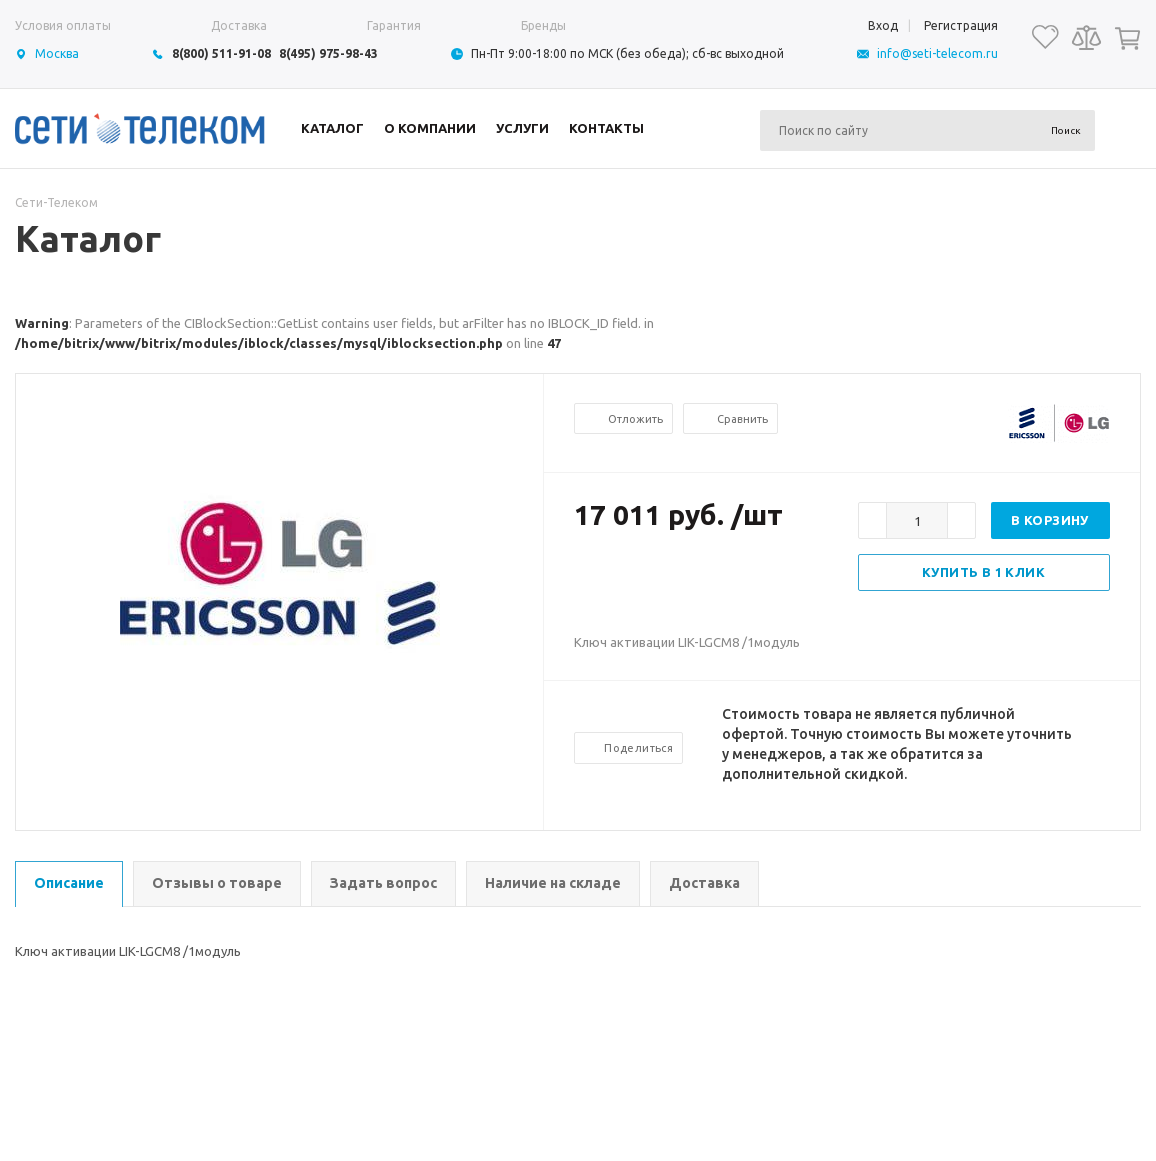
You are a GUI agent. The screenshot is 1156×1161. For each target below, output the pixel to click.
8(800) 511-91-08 (221, 53)
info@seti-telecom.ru (937, 53)
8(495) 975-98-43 (328, 53)
